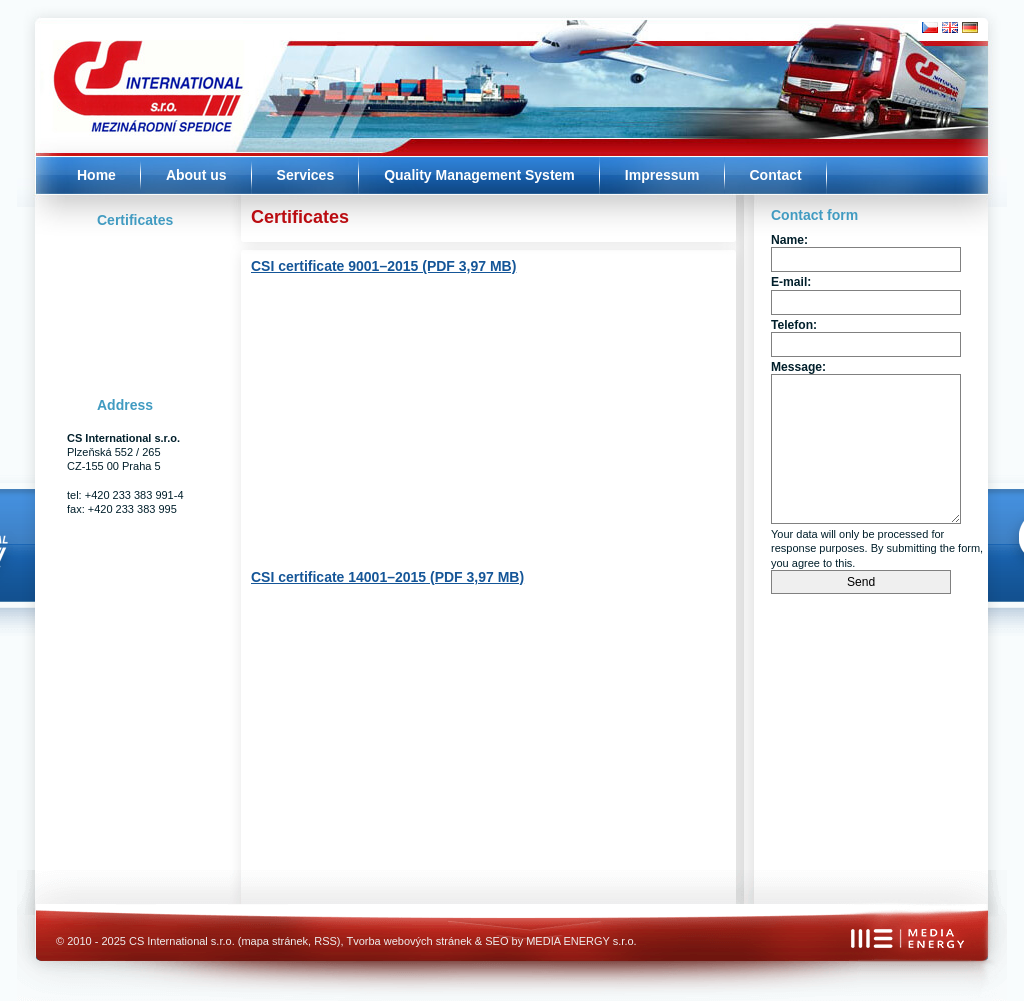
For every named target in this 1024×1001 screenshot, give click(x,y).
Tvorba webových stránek (408, 941)
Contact (776, 175)
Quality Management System (479, 175)
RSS (325, 941)
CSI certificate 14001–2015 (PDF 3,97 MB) (387, 577)
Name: (789, 240)
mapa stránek (274, 941)
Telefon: (794, 325)
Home (96, 175)
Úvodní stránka (130, 70)
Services (306, 175)
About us (196, 175)
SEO (496, 941)
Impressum (662, 175)
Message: (798, 367)
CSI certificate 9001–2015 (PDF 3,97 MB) (383, 266)
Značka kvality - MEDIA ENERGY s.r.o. (945, 958)
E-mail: (791, 282)
